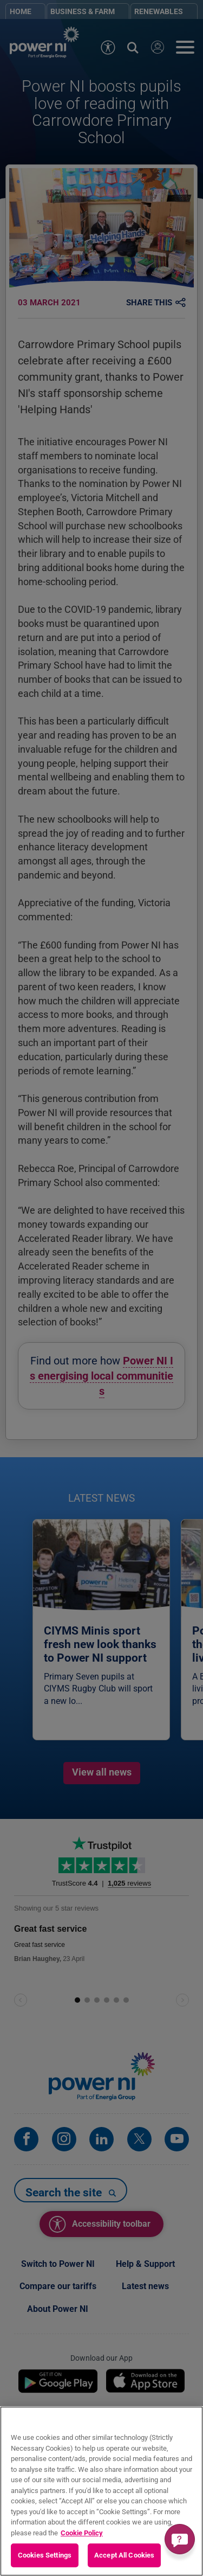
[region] (101, 2491)
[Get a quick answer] (180, 2539)
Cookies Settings (44, 2555)
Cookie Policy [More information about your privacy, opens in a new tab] (82, 2533)
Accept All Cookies (124, 2555)
